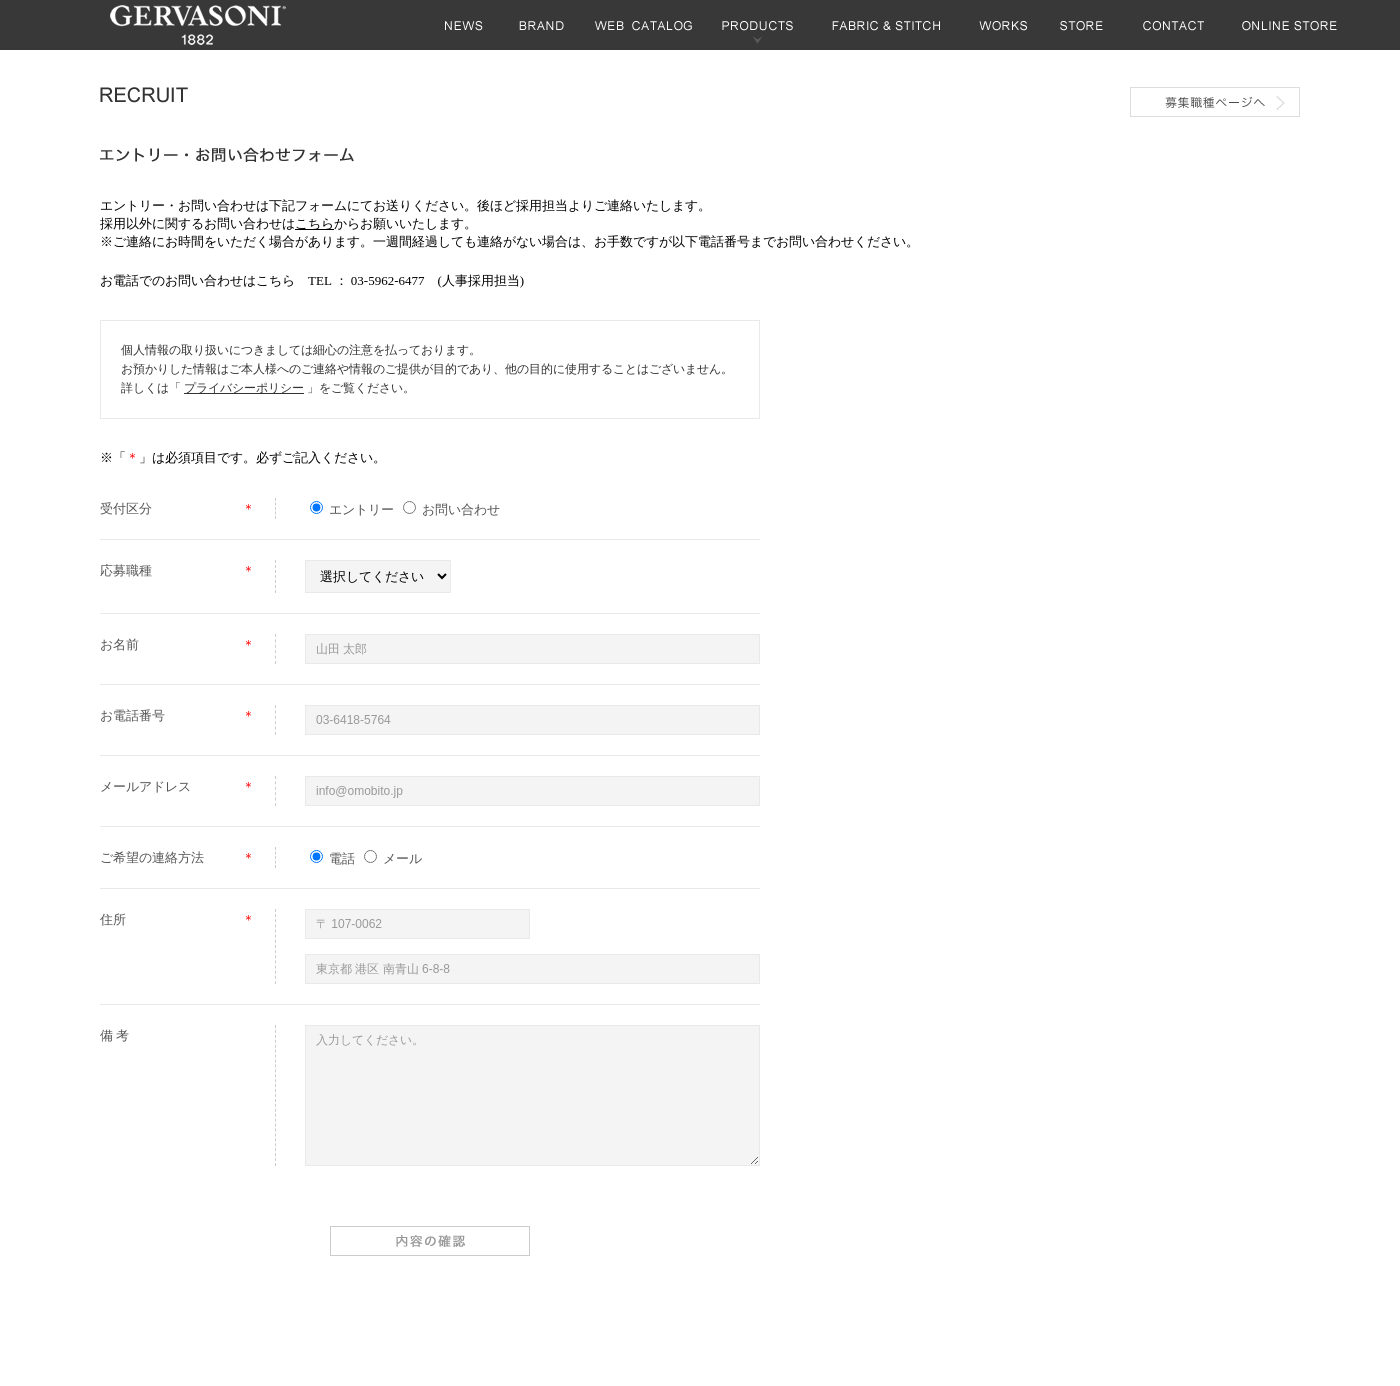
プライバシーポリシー (244, 388)
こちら (314, 223)
